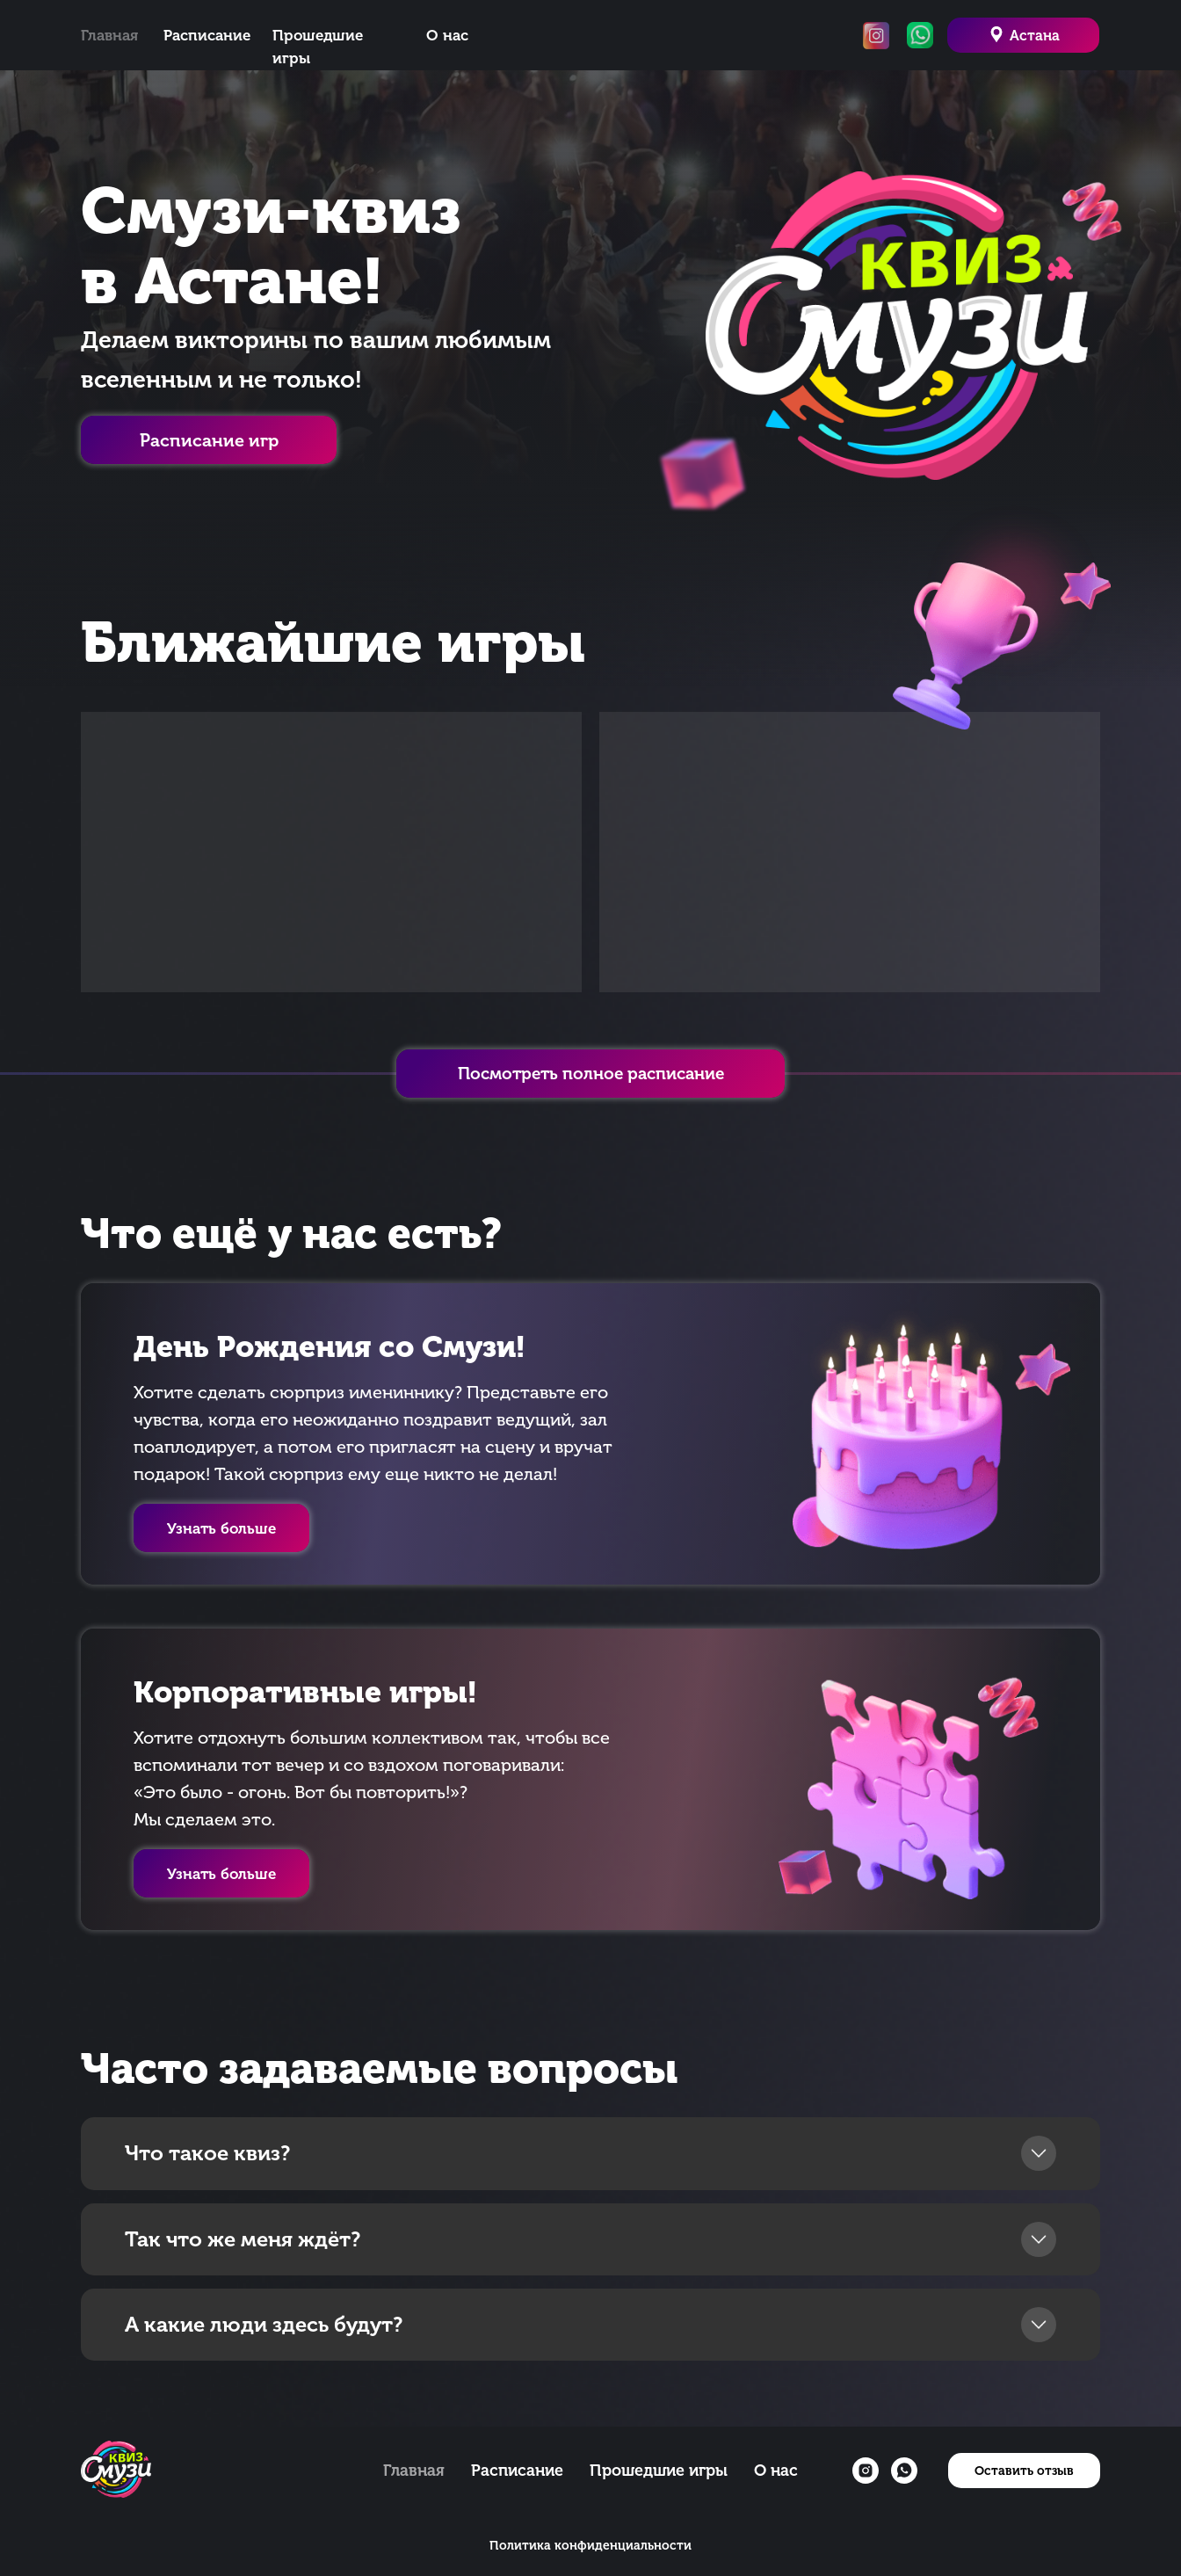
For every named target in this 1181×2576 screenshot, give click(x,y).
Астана (1035, 35)
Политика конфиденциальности (590, 2545)
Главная (109, 35)
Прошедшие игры (659, 2470)
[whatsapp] (904, 2470)
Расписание (206, 35)
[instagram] (865, 2470)
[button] (221, 1873)
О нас (447, 35)
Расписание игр (209, 440)
